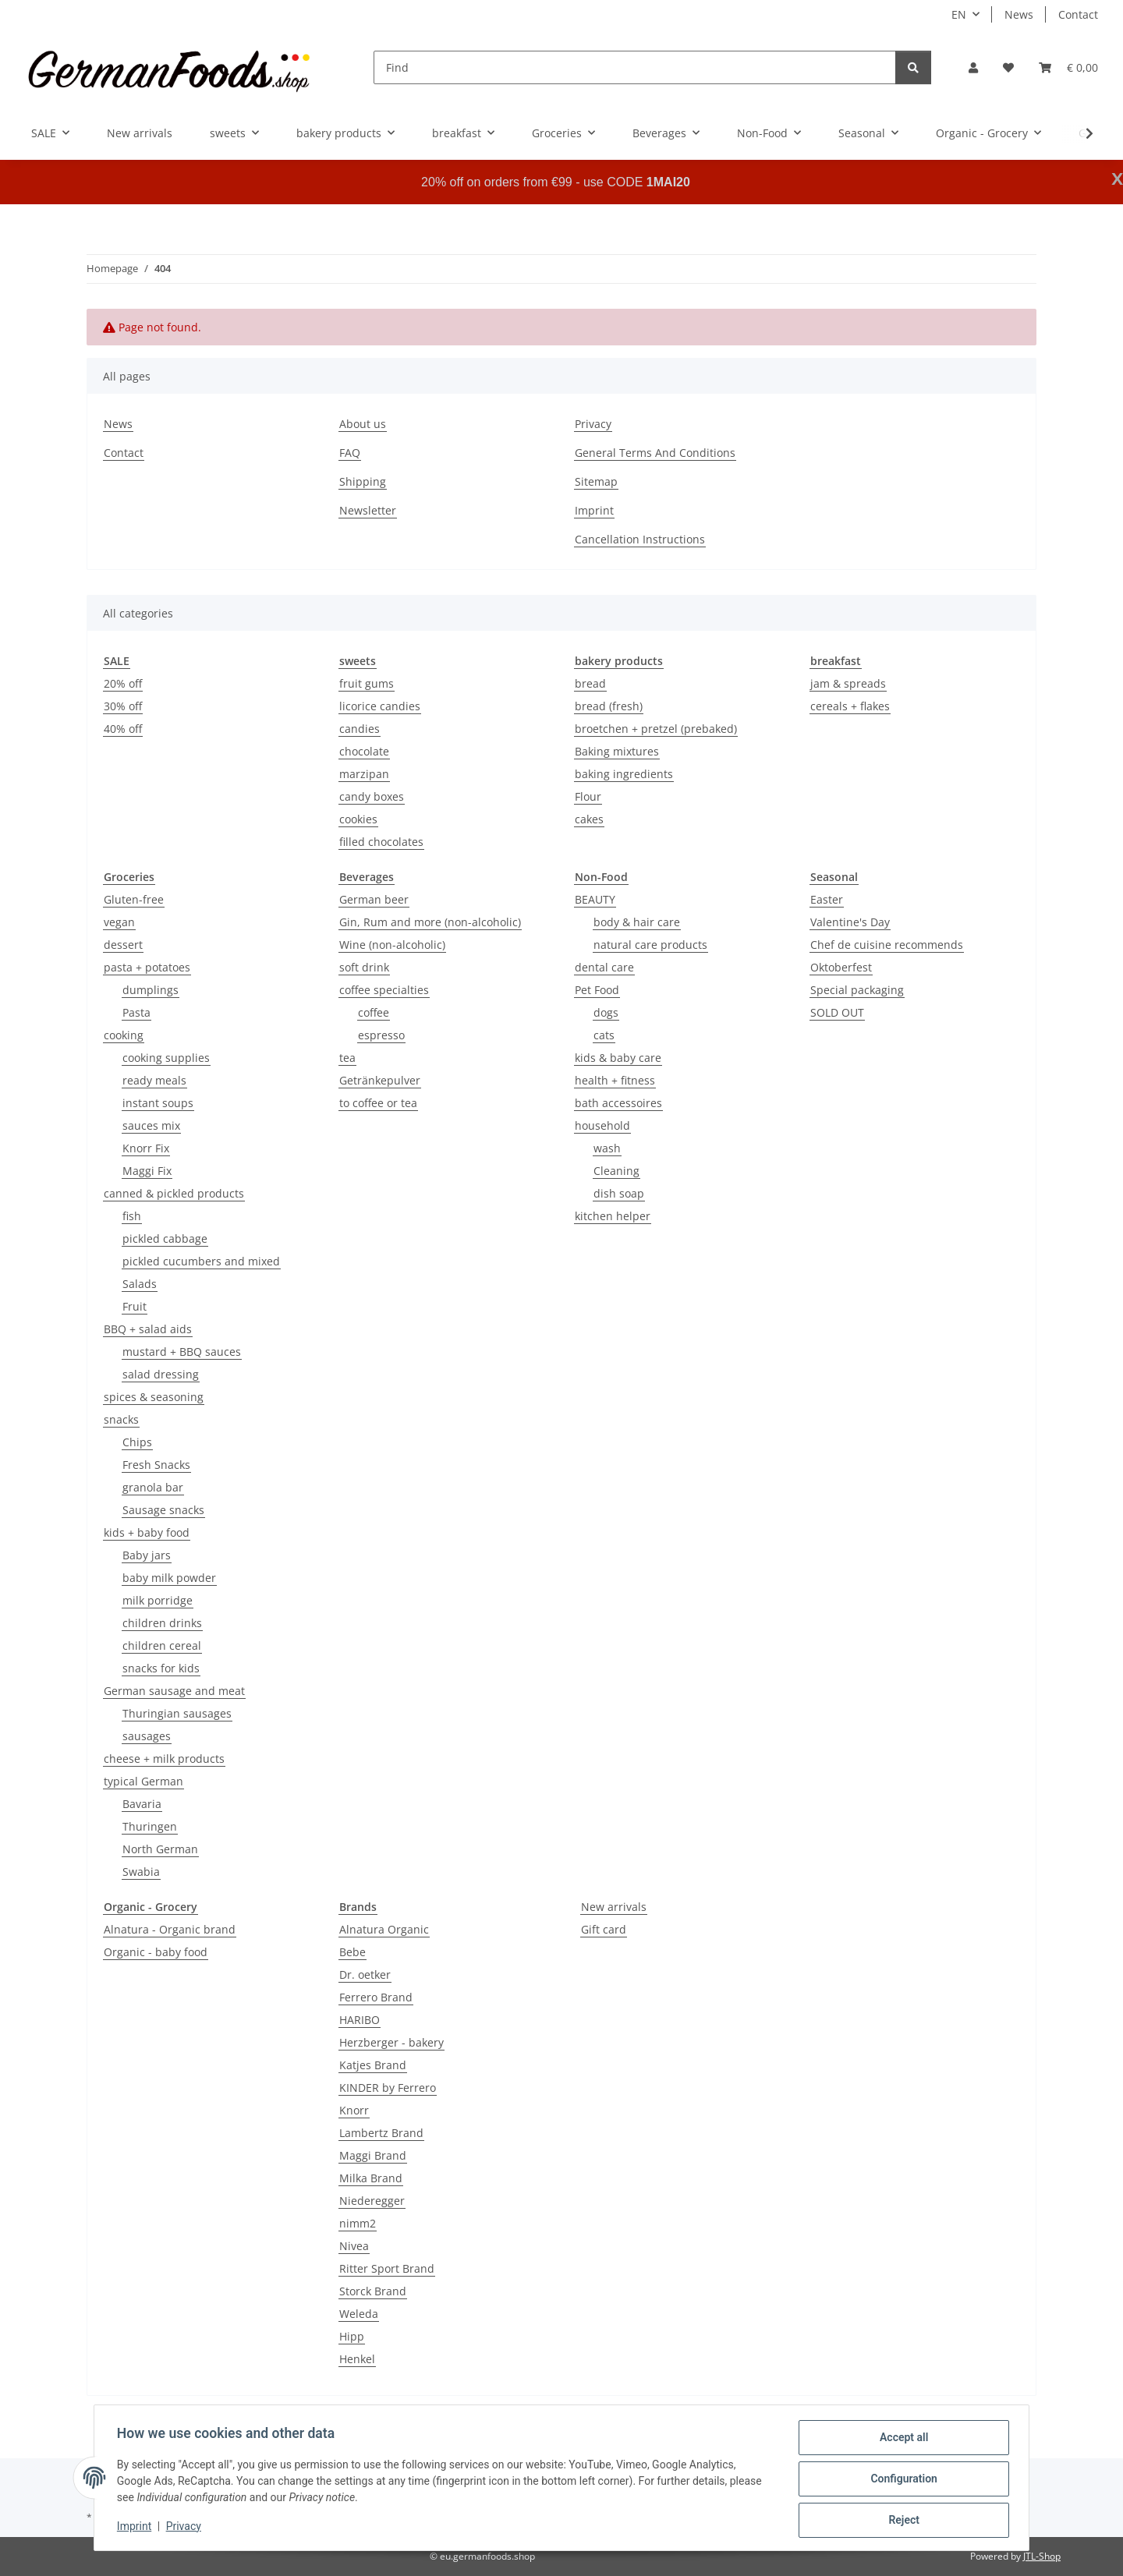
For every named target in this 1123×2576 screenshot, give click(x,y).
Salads (139, 1283)
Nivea (354, 2245)
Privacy (186, 2527)
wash (607, 1148)
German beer (374, 899)
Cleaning (616, 1170)
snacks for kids (161, 1668)
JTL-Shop (1042, 2556)
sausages (146, 1736)
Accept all (901, 2439)
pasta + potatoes (147, 967)
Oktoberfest (841, 967)
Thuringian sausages (177, 1713)
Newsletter (367, 510)
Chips (137, 1442)
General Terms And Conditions (655, 452)
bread (590, 683)
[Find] (635, 67)
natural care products (650, 944)
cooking (123, 1035)
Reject (901, 2520)
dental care (604, 967)
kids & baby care (618, 1057)
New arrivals (614, 1906)
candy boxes (371, 796)
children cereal (161, 1645)
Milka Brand (370, 2178)
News (1018, 14)
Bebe (352, 1951)
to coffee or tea (378, 1102)
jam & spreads (848, 683)
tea (347, 1057)
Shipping (362, 481)
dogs (605, 1012)
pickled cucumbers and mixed (201, 1261)
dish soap (618, 1193)
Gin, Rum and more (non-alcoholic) (430, 922)
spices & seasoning (154, 1396)
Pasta (136, 1012)
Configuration (901, 2480)
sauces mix (151, 1125)
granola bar (152, 1487)
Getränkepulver (379, 1080)
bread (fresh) (609, 706)
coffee (373, 1012)
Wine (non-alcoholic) (392, 944)
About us (362, 423)
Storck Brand (372, 2291)
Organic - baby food (155, 1951)
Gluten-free (134, 899)
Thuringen (149, 1826)
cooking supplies (166, 1057)
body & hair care (636, 922)
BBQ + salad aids (148, 1329)
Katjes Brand (372, 2065)
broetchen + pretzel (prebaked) (656, 728)
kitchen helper (612, 1215)
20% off (123, 683)
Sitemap (596, 481)
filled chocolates (381, 841)
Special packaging (857, 989)
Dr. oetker (365, 1974)
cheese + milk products (164, 1758)
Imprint (136, 2527)
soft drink (364, 967)
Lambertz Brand (381, 2132)
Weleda (358, 2313)
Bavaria (141, 1803)
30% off (123, 706)
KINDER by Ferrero (387, 2087)
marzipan (364, 773)
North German (160, 1849)
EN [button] (958, 14)
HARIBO (359, 2019)
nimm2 (357, 2223)
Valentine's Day (850, 922)
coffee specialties (384, 989)
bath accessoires (618, 1102)
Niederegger (372, 2200)
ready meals (154, 1080)
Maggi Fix (147, 1170)
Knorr (354, 2110)
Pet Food (597, 989)
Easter (826, 899)
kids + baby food (147, 1532)
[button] (973, 67)
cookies (358, 819)
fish (131, 1215)
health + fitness (615, 1080)
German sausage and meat (174, 1690)
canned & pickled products (174, 1193)
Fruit (134, 1306)
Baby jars (146, 1555)
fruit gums (366, 683)
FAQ (349, 452)
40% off (123, 728)
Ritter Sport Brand (386, 2268)
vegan (119, 922)
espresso (381, 1035)
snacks (121, 1419)
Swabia (141, 1871)
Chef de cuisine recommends (886, 944)
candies (359, 728)
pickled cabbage (164, 1238)
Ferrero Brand (376, 1997)
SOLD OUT (837, 1012)
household (602, 1125)
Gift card (603, 1929)
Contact (1078, 14)
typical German (143, 1781)
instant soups (157, 1102)
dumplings (150, 989)
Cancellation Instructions (640, 539)
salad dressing (160, 1374)
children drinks (162, 1622)
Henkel (357, 2358)
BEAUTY (595, 899)
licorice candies (379, 706)
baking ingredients (624, 773)
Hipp (351, 2336)
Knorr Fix (145, 1148)
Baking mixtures (617, 751)
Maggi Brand (372, 2155)
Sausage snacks (163, 1509)
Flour (588, 796)
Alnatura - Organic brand (170, 1929)
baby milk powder (169, 1577)
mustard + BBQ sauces (181, 1351)
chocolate (364, 751)
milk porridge (157, 1600)
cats (604, 1035)
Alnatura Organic (384, 1929)
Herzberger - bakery (391, 2042)
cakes (589, 819)
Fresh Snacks (156, 1464)
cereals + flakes (850, 706)
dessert (123, 944)
